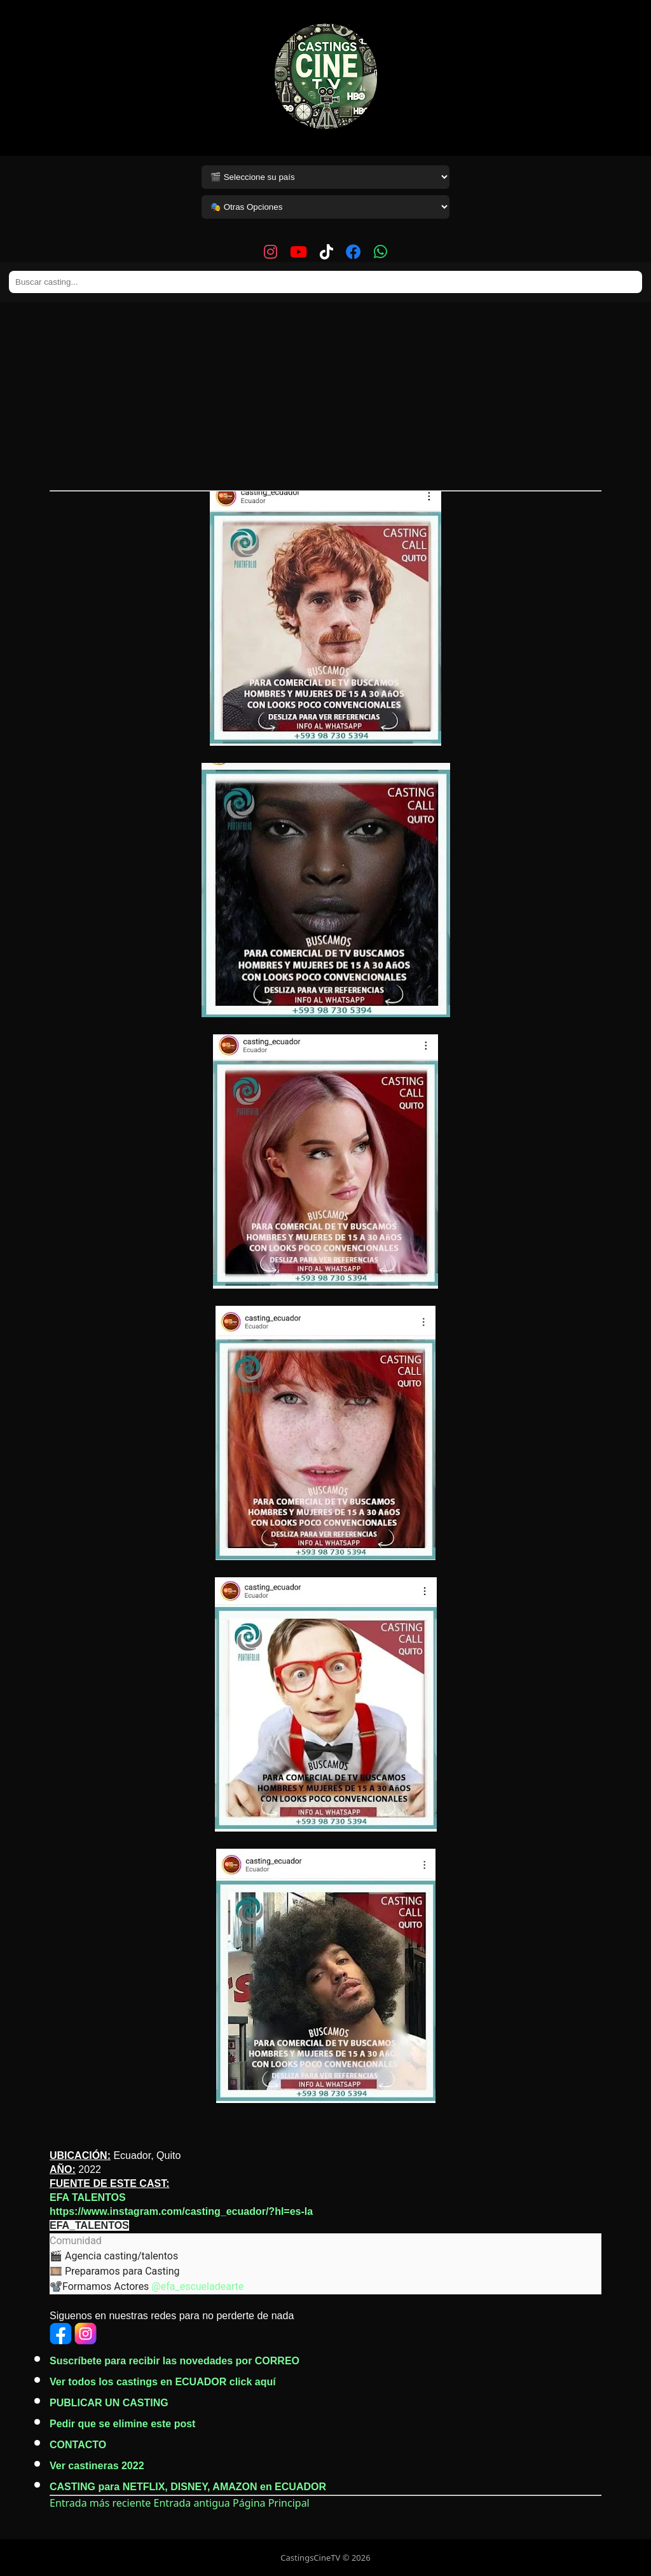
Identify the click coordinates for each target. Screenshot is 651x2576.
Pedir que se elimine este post (122, 2423)
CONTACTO (78, 2444)
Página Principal (271, 2503)
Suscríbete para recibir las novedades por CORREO (174, 2360)
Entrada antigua (192, 2503)
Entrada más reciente (100, 2503)
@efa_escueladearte (197, 2286)
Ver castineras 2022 (97, 2465)
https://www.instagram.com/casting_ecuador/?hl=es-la (181, 2211)
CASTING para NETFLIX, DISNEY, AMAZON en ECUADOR (188, 2486)
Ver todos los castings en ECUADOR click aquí (163, 2381)
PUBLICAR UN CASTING (109, 2402)
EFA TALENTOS (88, 2197)
